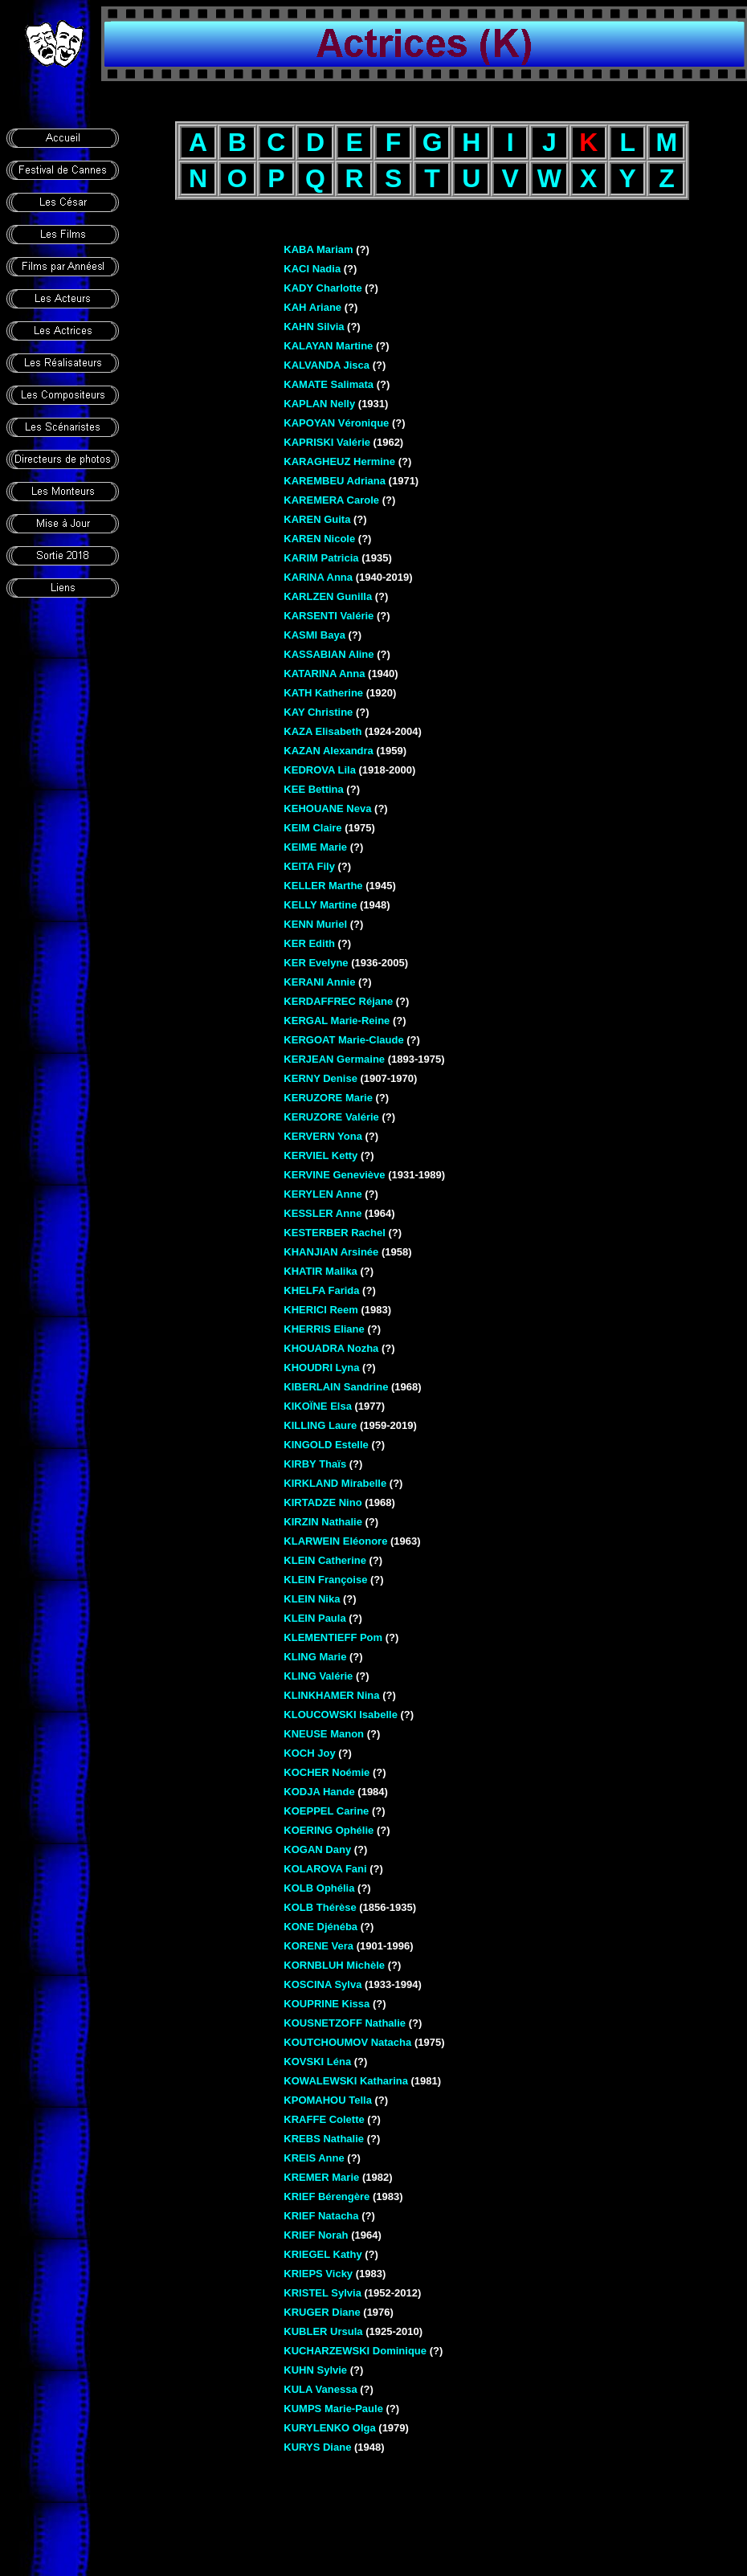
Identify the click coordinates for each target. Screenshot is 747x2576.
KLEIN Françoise (325, 1580)
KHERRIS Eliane (324, 1329)
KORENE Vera (318, 1946)
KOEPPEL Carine (326, 1811)
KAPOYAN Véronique (336, 423)
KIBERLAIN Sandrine (336, 1387)
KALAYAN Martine (328, 346)
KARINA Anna (318, 577)
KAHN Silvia (314, 326)
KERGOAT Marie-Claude (343, 1040)
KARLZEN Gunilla (328, 596)
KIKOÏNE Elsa (318, 1406)
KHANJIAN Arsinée (331, 1252)
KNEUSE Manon (324, 1734)
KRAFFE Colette (324, 2119)
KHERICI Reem (320, 1310)
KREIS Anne (314, 2158)
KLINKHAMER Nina (331, 1695)
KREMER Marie (321, 2177)
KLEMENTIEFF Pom (333, 1637)
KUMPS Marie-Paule (333, 2408)
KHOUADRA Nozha (331, 1348)
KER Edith (309, 943)
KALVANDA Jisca (326, 365)
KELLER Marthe (323, 886)
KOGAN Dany (317, 1849)
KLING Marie (315, 1657)
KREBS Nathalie (324, 2139)
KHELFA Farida (321, 1290)
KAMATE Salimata (329, 384)
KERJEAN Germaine (334, 1059)
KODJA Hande (319, 1792)
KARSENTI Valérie (329, 616)
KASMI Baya (314, 635)
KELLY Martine (320, 905)
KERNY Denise (320, 1078)
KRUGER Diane (322, 2312)
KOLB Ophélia (319, 1888)
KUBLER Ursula (323, 2331)
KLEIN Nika (312, 1599)
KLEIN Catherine (325, 1560)
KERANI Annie (319, 982)
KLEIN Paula (314, 1618)
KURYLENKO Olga (329, 2428)
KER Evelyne (316, 963)
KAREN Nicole (319, 539)
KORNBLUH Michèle (334, 1965)
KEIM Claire (312, 828)
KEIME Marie (315, 847)
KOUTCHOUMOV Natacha (347, 2042)
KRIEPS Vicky (318, 2274)
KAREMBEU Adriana (335, 481)
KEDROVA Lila (320, 770)
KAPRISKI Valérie (327, 442)
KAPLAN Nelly (319, 404)
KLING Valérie (318, 1676)
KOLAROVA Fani (325, 1869)
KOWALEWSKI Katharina (346, 2081)
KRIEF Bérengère (326, 2196)
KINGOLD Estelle (326, 1445)
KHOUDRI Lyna (321, 1367)
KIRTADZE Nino (322, 1502)
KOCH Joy (309, 1753)
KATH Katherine (323, 693)
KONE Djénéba (320, 1927)
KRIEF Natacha (321, 2216)
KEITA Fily (309, 866)
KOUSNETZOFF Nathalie (345, 2023)
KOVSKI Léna (317, 2061)
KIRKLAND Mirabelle (335, 1483)
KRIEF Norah (316, 2235)
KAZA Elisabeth (322, 731)
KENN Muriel (315, 924)
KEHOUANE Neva (327, 808)
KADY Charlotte (322, 288)
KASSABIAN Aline (329, 654)
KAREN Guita (317, 519)
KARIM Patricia (321, 558)
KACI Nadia (312, 269)
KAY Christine (318, 712)
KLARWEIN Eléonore (335, 1541)
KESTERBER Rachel (334, 1233)
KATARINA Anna (324, 673)
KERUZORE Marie (328, 1098)
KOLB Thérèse (320, 1907)
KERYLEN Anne (322, 1194)
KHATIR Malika (320, 1271)
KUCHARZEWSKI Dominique (355, 2351)
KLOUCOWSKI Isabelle (341, 1714)
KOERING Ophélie (329, 1830)
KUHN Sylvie (315, 2370)
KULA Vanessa (320, 2389)
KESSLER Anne (322, 1213)
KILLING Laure (320, 1425)
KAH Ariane (312, 307)
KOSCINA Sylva (322, 1984)
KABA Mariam (318, 249)
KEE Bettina (313, 789)
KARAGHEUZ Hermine (339, 461)
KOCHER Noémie (326, 1772)
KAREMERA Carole (331, 500)
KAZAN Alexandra (328, 751)
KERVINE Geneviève (334, 1175)
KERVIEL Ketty (320, 1155)
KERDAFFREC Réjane (338, 1001)
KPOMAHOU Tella (328, 2100)
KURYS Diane (317, 2447)
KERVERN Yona (323, 1136)
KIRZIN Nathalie (323, 1522)
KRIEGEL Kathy (322, 2254)
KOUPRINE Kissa (326, 2004)
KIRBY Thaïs (315, 1464)
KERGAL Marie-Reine (337, 1020)
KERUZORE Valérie (331, 1117)
